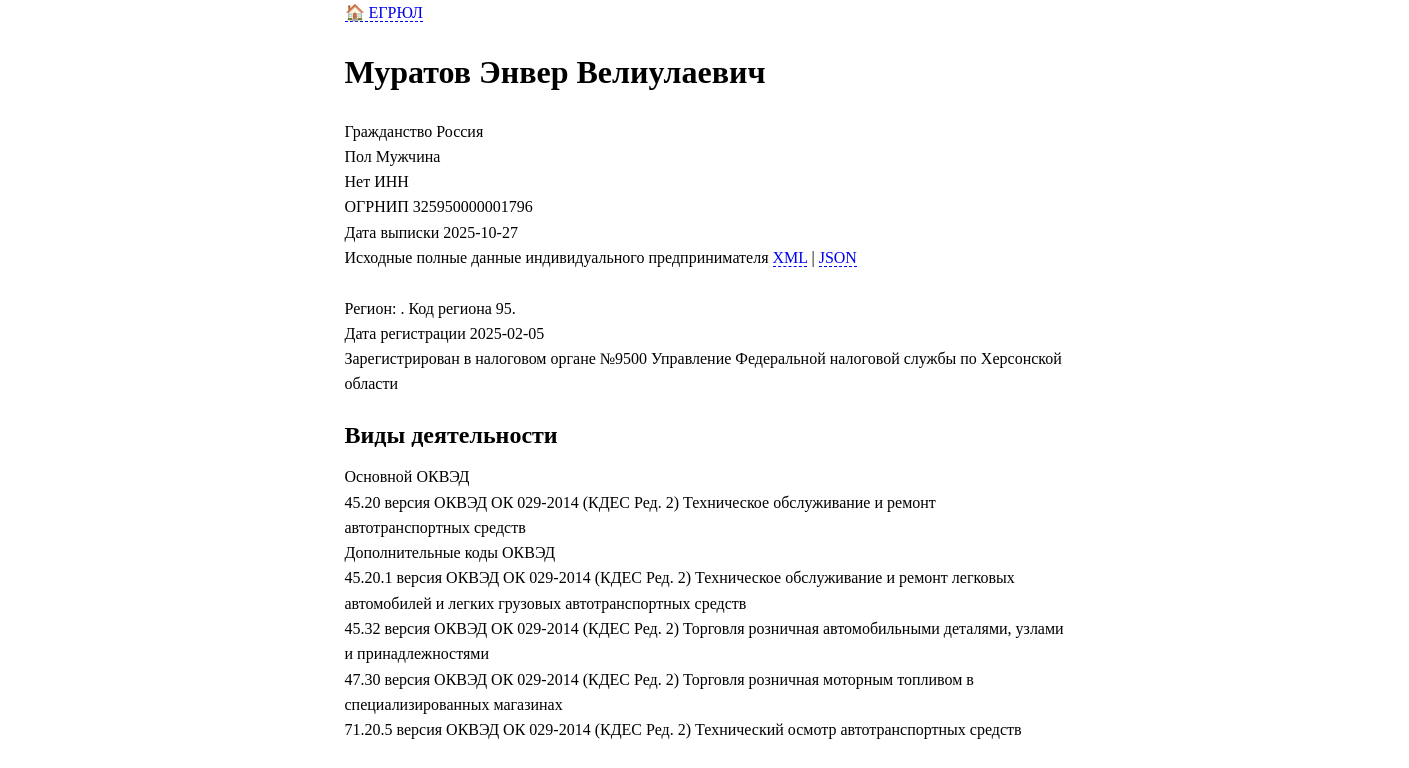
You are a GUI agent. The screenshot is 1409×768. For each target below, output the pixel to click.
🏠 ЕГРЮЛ (384, 12)
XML (790, 257)
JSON (838, 257)
